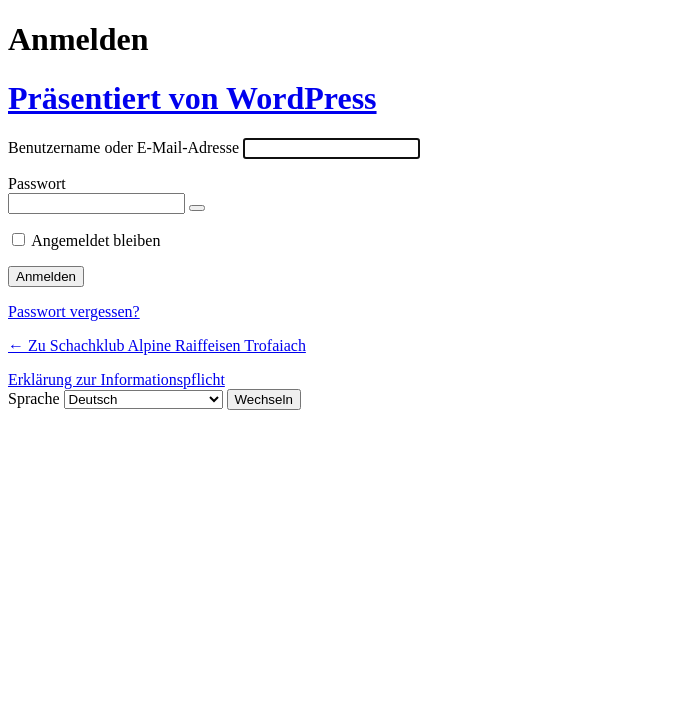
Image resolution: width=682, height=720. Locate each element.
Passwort (37, 183)
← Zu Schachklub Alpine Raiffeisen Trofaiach (157, 345)
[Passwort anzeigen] (197, 208)
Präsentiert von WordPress (192, 98)
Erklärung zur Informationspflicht (116, 379)
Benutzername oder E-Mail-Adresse (123, 147)
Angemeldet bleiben (95, 240)
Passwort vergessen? (74, 311)
